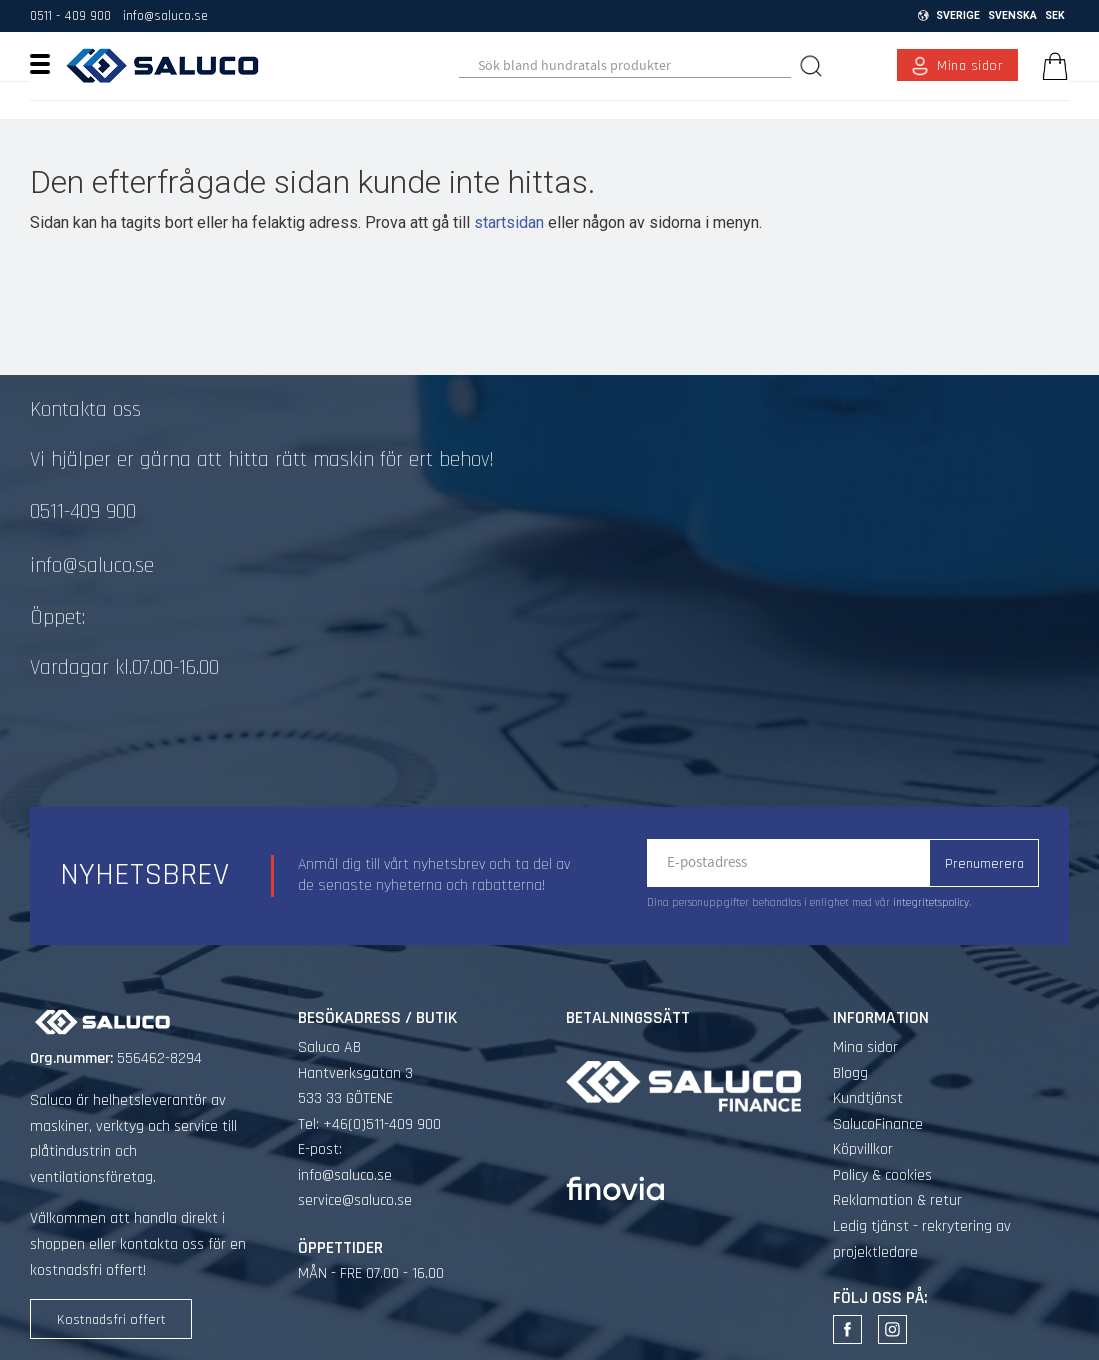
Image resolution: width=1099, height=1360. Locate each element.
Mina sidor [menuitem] (970, 66)
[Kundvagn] (1051, 66)
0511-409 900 (83, 512)
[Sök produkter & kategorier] (625, 66)
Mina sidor (865, 1047)
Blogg (850, 1073)
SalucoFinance (878, 1124)
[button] (47, 63)
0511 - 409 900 (70, 16)
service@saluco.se (355, 1200)
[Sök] (814, 65)
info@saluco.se (165, 16)
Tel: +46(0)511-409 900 (369, 1124)
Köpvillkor (863, 1149)
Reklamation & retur (897, 1200)
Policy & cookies (882, 1175)
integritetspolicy (931, 903)
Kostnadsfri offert (111, 1320)
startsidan (509, 222)
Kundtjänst (868, 1098)
